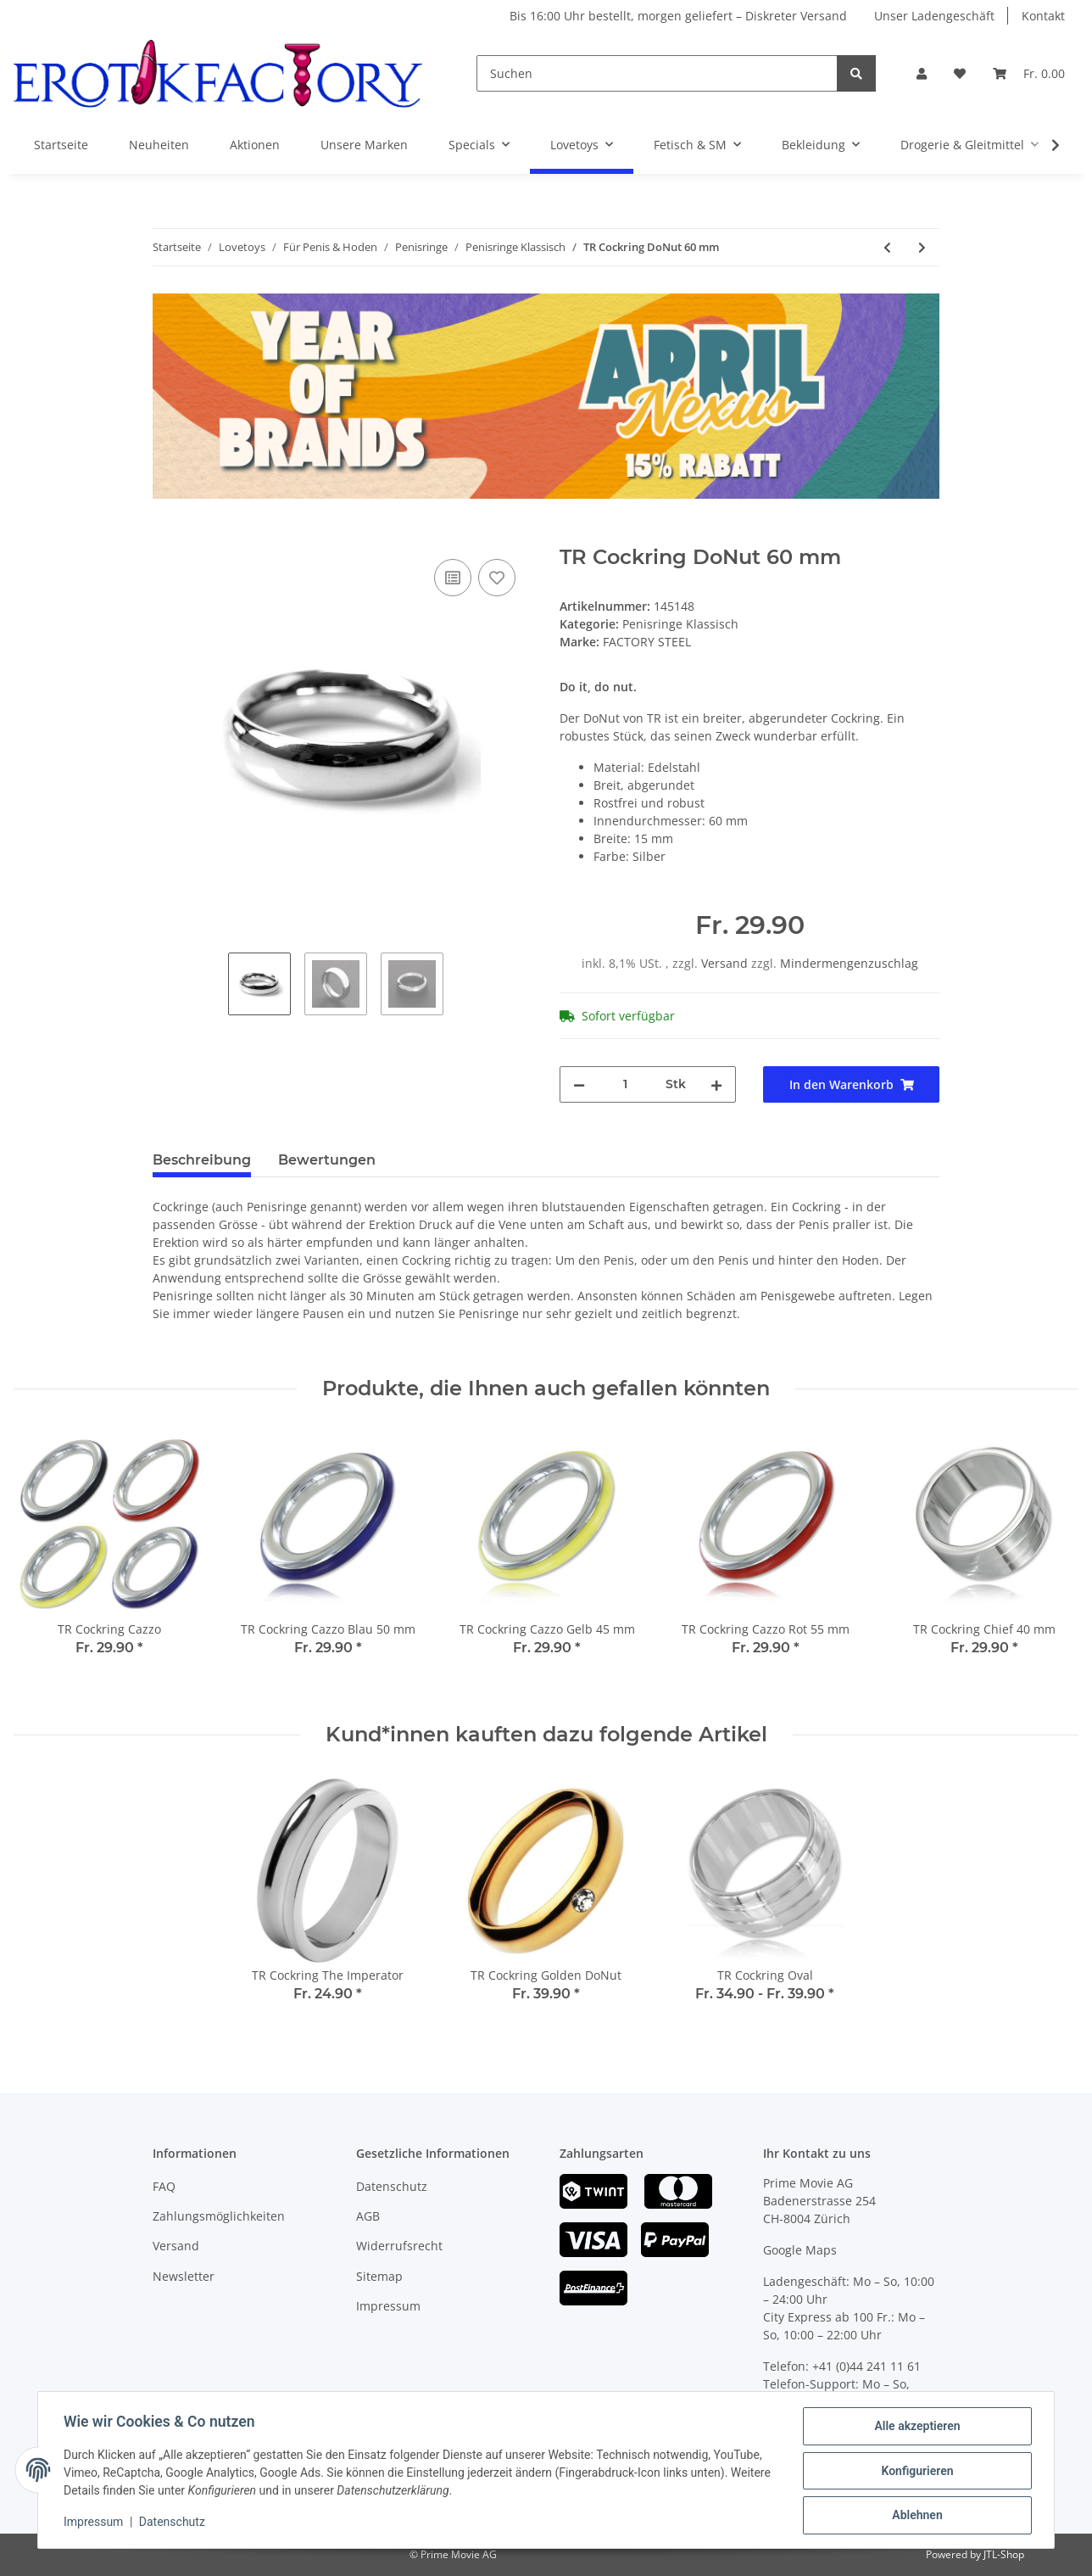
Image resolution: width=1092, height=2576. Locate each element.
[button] (921, 73)
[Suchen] (657, 73)
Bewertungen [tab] (327, 1160)
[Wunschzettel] (959, 73)
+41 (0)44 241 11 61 (866, 2366)
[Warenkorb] (1028, 73)
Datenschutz (391, 2186)
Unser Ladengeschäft (934, 16)
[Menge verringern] (579, 1084)
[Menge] (625, 1084)
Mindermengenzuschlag (849, 963)
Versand (726, 963)
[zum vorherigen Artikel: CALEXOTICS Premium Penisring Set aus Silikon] (887, 247)
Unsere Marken (364, 145)
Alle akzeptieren (915, 2427)
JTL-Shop (1003, 2554)
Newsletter (183, 2276)
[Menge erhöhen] (716, 1084)
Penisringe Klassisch (680, 624)
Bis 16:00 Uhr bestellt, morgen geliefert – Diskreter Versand (678, 16)
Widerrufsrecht (399, 2246)
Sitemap (379, 2276)
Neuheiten (159, 145)
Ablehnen (915, 2516)
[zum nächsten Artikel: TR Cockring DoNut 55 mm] (922, 247)
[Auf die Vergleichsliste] (452, 577)
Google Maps (800, 2250)
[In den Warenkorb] (166, 536)
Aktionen (255, 145)
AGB (368, 2216)
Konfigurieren (915, 2471)
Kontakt (1043, 16)
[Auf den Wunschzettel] (496, 577)
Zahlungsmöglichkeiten (219, 2216)
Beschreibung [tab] (202, 1160)
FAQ (164, 2186)
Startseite (61, 145)
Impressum (388, 2306)
